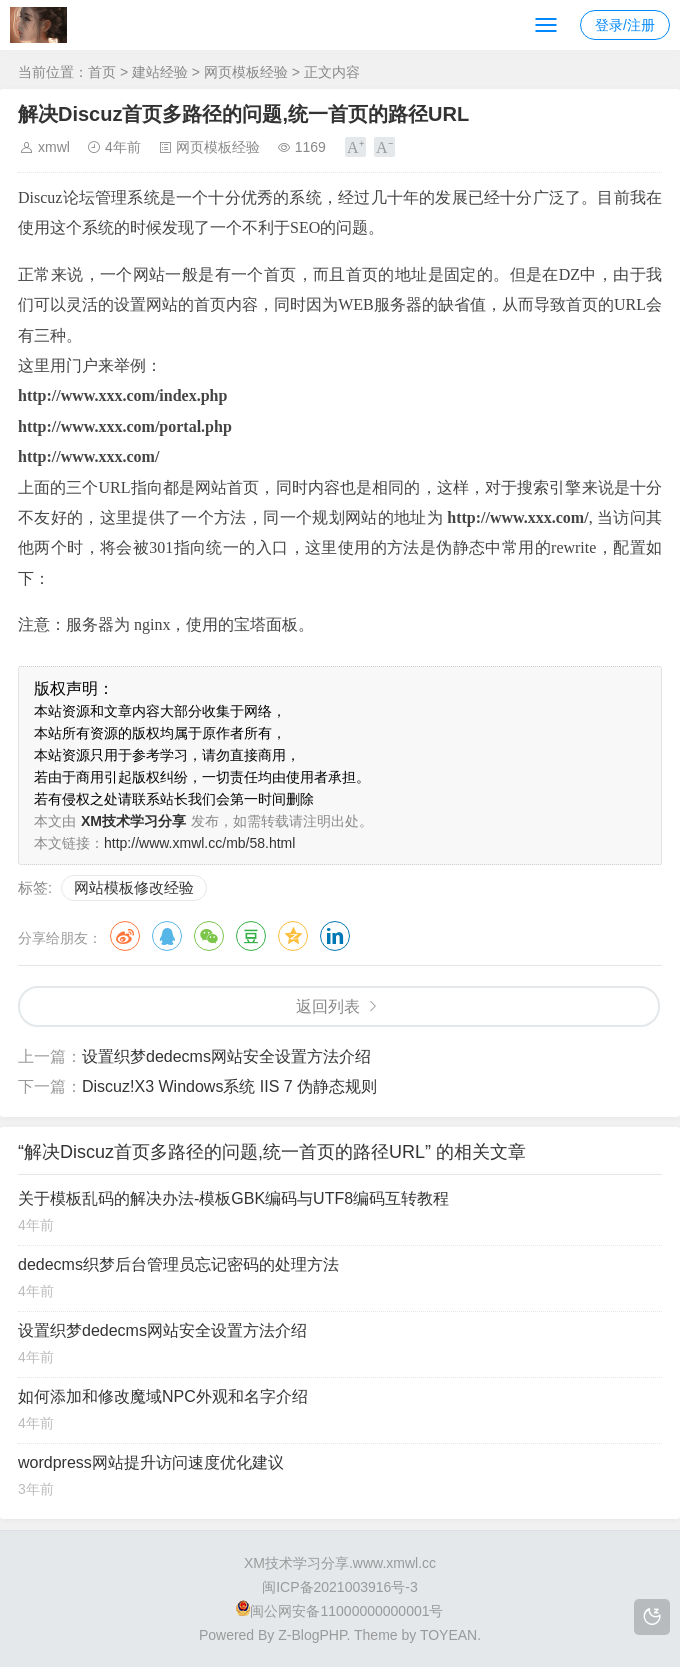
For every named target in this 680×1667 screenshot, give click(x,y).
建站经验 (160, 72)
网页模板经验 (246, 72)
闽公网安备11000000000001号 (339, 1611)
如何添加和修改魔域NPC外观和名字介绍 (163, 1396)
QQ (167, 936)
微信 (209, 936)
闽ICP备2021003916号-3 (340, 1587)
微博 (125, 936)
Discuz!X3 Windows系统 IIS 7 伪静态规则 (229, 1086)
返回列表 (328, 1006)
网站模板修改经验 (134, 887)
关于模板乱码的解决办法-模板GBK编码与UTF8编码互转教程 (233, 1198)
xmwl (54, 147)
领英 (335, 936)
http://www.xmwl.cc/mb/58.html (199, 843)
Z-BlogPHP (312, 1635)
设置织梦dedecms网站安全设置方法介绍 (226, 1056)
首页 (102, 72)
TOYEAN (448, 1635)
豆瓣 (251, 936)
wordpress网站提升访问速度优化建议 (151, 1462)
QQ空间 (293, 936)
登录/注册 (625, 25)
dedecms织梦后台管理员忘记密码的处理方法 (178, 1264)
